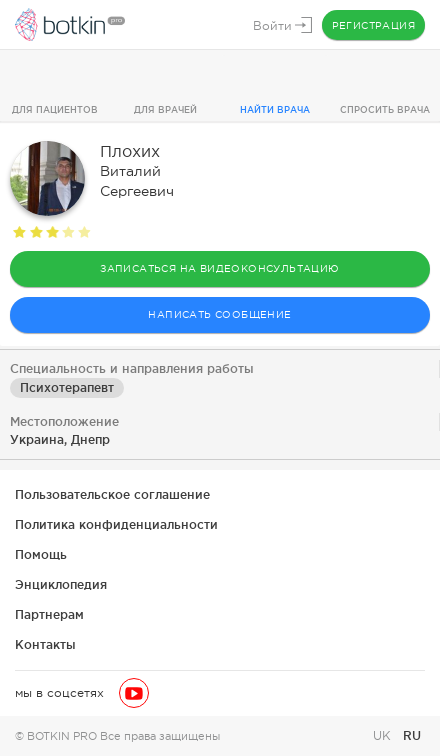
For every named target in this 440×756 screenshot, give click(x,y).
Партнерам (49, 614)
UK (384, 736)
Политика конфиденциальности (116, 524)
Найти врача (275, 110)
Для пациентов (55, 110)
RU (412, 735)
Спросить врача (385, 110)
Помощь (41, 554)
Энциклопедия (61, 584)
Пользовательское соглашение (112, 494)
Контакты (45, 644)
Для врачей (165, 110)
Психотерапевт (67, 387)
